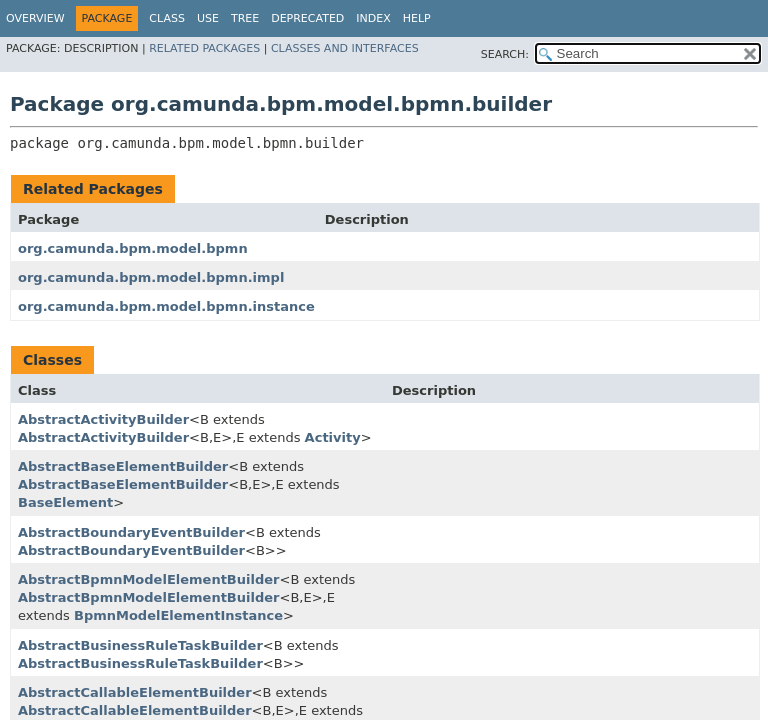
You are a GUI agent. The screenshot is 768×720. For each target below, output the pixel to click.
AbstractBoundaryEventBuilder (131, 532)
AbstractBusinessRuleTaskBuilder (140, 645)
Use (208, 18)
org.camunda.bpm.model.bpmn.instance (166, 306)
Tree (245, 18)
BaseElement (65, 502)
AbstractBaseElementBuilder (123, 466)
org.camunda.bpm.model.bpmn (133, 248)
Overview (35, 18)
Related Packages (204, 48)
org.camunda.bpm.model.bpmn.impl (151, 277)
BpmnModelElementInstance (178, 615)
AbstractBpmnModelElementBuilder (148, 579)
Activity (333, 437)
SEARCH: (505, 54)
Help (417, 18)
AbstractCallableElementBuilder (135, 692)
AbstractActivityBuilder (103, 419)
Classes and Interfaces (345, 48)
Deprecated (307, 18)
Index (373, 18)
